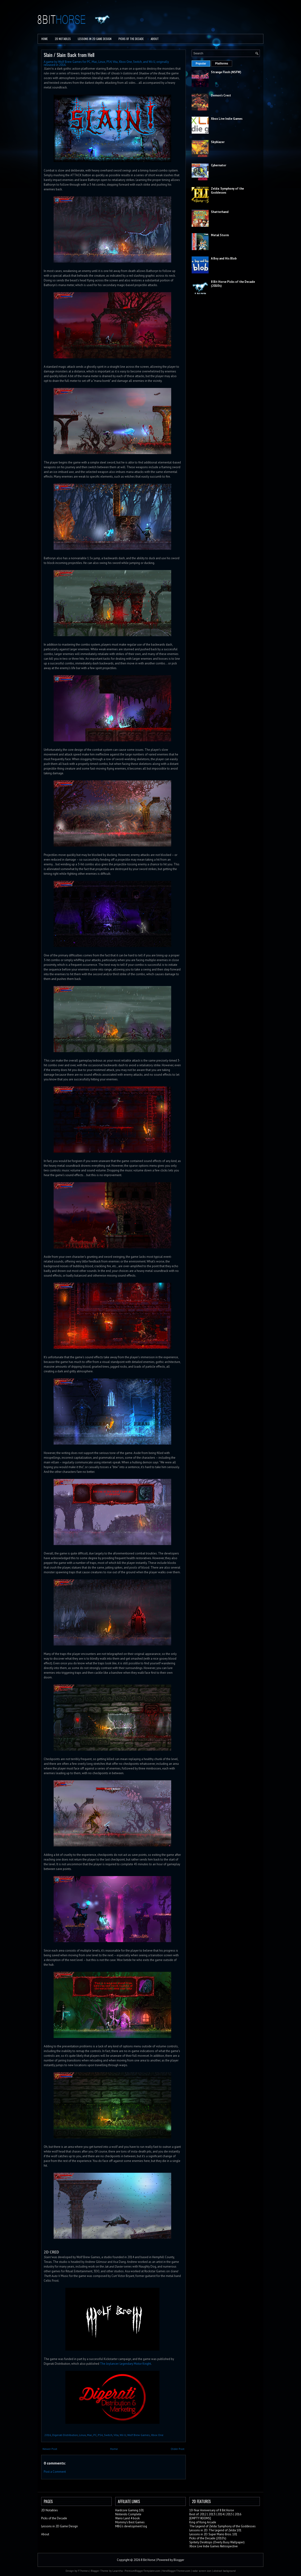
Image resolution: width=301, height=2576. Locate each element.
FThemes (83, 2570)
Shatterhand (220, 212)
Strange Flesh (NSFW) (226, 72)
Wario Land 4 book (127, 2518)
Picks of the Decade (54, 2518)
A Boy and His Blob (224, 258)
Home (44, 39)
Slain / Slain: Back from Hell (69, 54)
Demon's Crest (221, 95)
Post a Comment (55, 2472)
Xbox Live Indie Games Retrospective (213, 2546)
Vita (116, 2435)
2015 (229, 2514)
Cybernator (218, 165)
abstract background (225, 2570)
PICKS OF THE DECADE (131, 39)
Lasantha (117, 2570)
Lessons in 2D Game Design (94, 39)
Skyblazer (218, 142)
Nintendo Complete (128, 2514)
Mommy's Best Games (130, 2522)
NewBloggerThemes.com (176, 2570)
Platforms (221, 63)
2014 (220, 2514)
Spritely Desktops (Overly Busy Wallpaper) (217, 2542)
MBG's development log (131, 2526)
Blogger (179, 2560)
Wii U (123, 2435)
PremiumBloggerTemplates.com (142, 2570)
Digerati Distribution (65, 2435)
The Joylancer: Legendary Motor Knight (125, 2364)
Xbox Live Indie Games (226, 119)
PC (95, 2435)
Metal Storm (220, 235)
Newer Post (50, 2449)
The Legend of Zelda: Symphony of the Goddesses (222, 2526)
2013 (212, 2514)
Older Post (177, 2449)
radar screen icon (201, 2570)
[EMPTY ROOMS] (200, 2518)
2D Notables (63, 39)
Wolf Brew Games (138, 2435)
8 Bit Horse (148, 2560)
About (155, 39)
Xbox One (157, 2435)
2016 (47, 2435)
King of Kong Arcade (202, 2522)
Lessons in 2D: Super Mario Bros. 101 (213, 2534)
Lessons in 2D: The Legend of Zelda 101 (215, 2530)
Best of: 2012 (197, 2514)
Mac (89, 2435)
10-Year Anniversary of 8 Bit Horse (211, 2510)
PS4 (100, 2435)
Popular (201, 63)
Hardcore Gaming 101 (129, 2510)
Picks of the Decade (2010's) (207, 2538)
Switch (108, 2435)
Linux (82, 2435)
